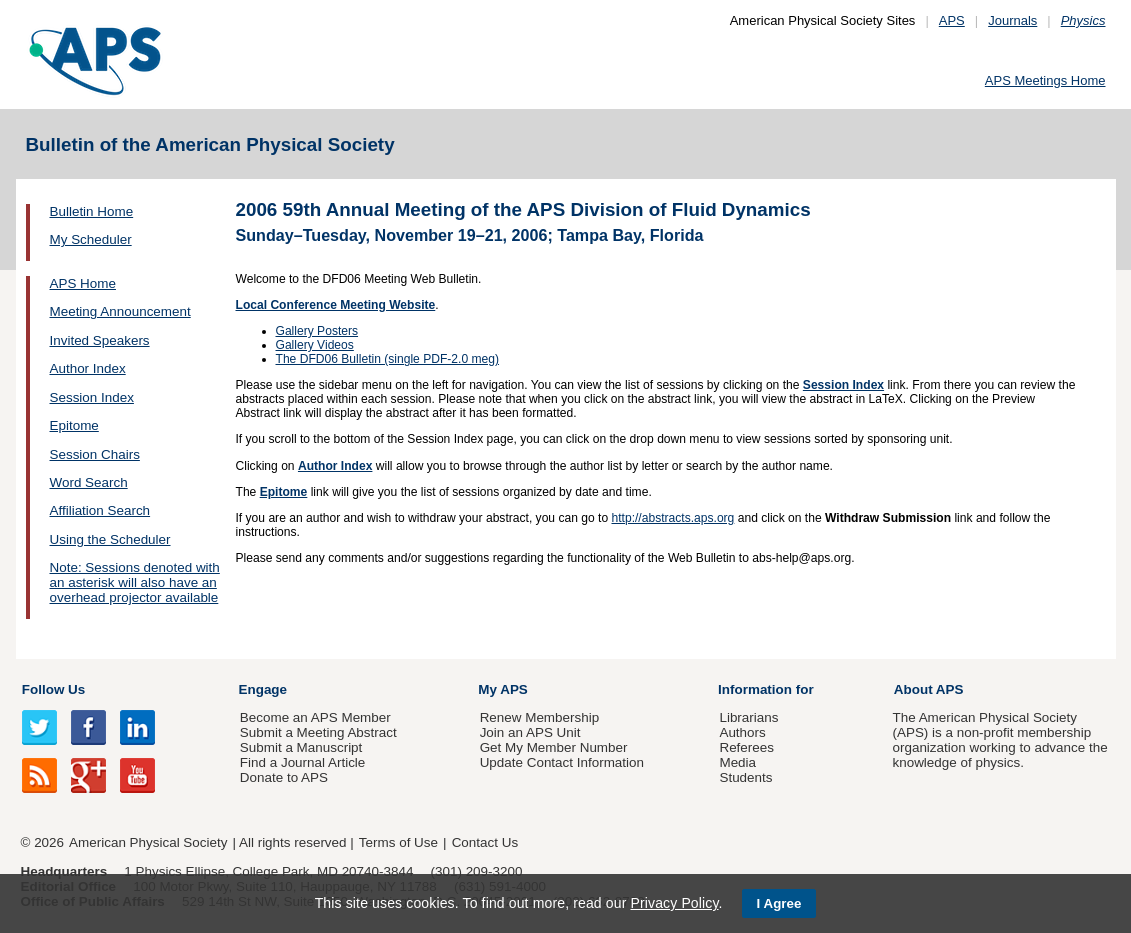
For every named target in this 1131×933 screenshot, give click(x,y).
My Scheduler (91, 239)
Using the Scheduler (110, 539)
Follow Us (53, 689)
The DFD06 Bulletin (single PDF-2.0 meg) (388, 359)
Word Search (89, 482)
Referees (746, 747)
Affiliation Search (100, 510)
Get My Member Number (554, 747)
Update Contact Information (562, 762)
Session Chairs (95, 454)
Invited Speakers (100, 340)
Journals (1012, 20)
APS (952, 20)
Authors (742, 732)
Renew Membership (540, 717)
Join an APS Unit (530, 732)
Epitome (74, 425)
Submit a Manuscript (301, 747)
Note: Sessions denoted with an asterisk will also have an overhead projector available (135, 582)
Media (737, 762)
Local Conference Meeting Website (336, 305)
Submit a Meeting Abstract (318, 732)
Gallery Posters (317, 331)
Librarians (748, 717)
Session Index (92, 397)
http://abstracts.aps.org (672, 518)
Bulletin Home (92, 211)
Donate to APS (284, 777)
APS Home (83, 283)
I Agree (779, 903)
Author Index (88, 368)
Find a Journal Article (302, 762)
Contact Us (485, 842)
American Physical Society (148, 842)
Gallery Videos (315, 345)
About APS (929, 689)
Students (745, 777)
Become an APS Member (315, 717)
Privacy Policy (674, 903)
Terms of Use (398, 842)
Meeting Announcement (120, 311)
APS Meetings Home (1045, 80)
